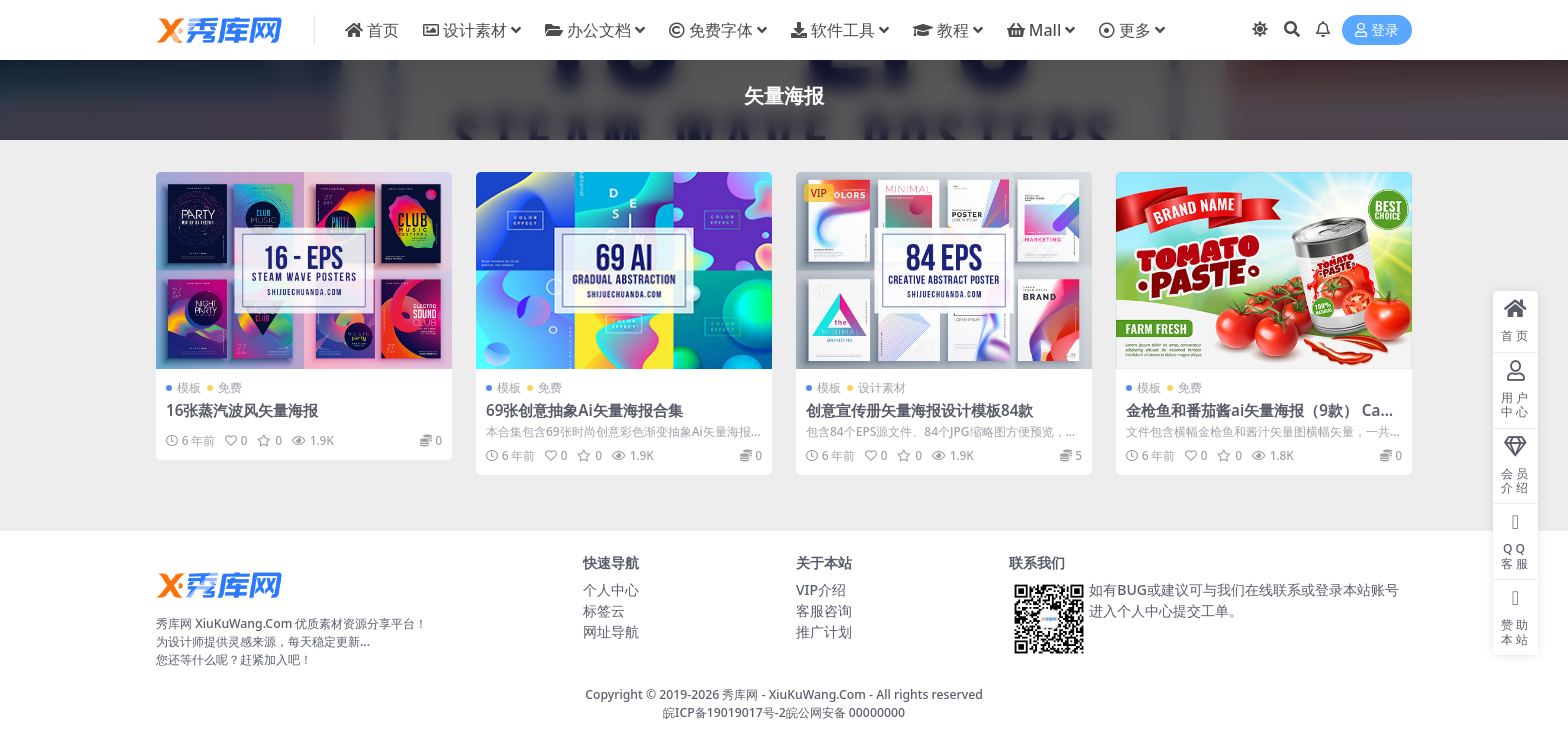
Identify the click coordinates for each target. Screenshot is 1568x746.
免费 (230, 387)
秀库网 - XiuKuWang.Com (795, 694)
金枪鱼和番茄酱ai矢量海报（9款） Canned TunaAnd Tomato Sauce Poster (1263, 419)
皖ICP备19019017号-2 (724, 712)
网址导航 (611, 631)
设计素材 (882, 387)
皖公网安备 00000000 (845, 712)
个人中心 (611, 589)
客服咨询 (824, 610)
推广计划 (824, 631)
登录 (1377, 30)
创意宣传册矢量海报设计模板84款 (919, 410)
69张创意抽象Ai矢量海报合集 (584, 410)
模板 (189, 387)
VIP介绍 (821, 589)
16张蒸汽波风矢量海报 (242, 410)
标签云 (604, 610)
